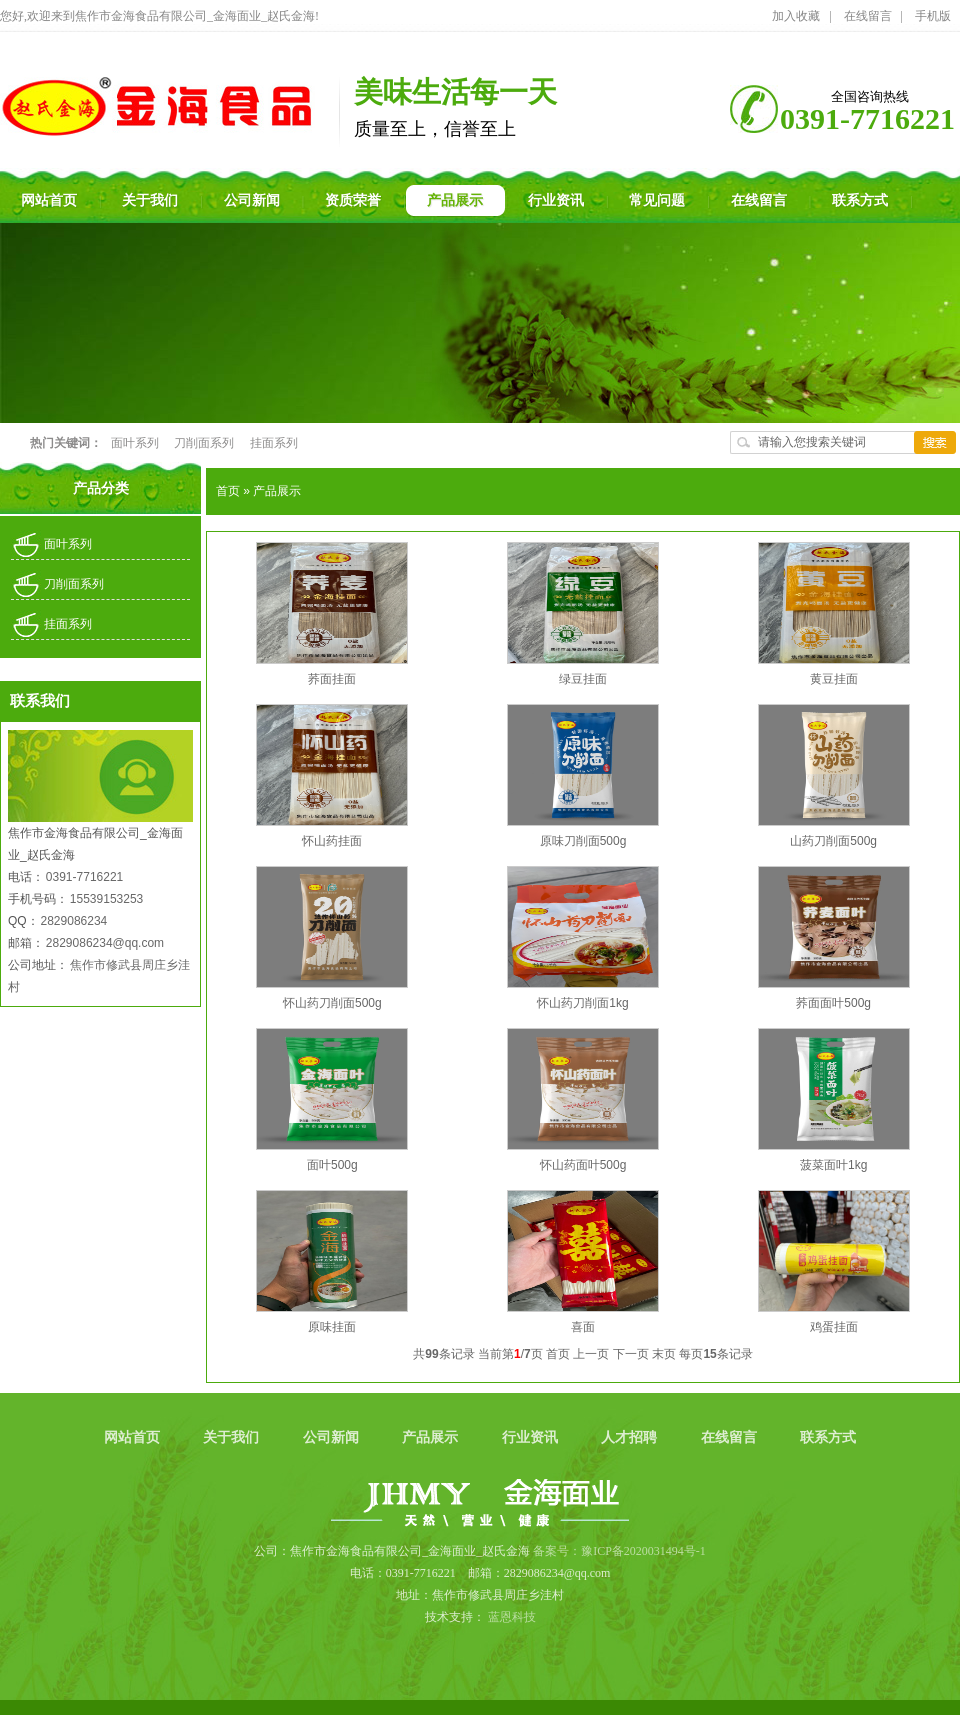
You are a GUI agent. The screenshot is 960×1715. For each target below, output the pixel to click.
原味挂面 (332, 1327)
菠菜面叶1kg (833, 1165)
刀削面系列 (205, 443)
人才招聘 (631, 1437)
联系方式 (828, 1437)
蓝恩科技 (512, 1617)
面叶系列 (136, 443)
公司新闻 (333, 1437)
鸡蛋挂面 (834, 1327)
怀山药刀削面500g (332, 1003)
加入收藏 (796, 16)
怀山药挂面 (332, 841)
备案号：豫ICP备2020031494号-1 (619, 1551)
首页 (228, 491)
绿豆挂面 (583, 679)
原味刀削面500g (583, 841)
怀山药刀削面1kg (582, 1003)
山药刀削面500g (833, 841)
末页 (664, 1354)
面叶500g (332, 1165)
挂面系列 (274, 443)
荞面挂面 (332, 679)
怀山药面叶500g (583, 1165)
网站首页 (134, 1437)
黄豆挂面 (834, 679)
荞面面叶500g (833, 1003)
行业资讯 (532, 1437)
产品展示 (277, 491)
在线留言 (868, 16)
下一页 (631, 1354)
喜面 (583, 1327)
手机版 (933, 16)
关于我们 (233, 1437)
